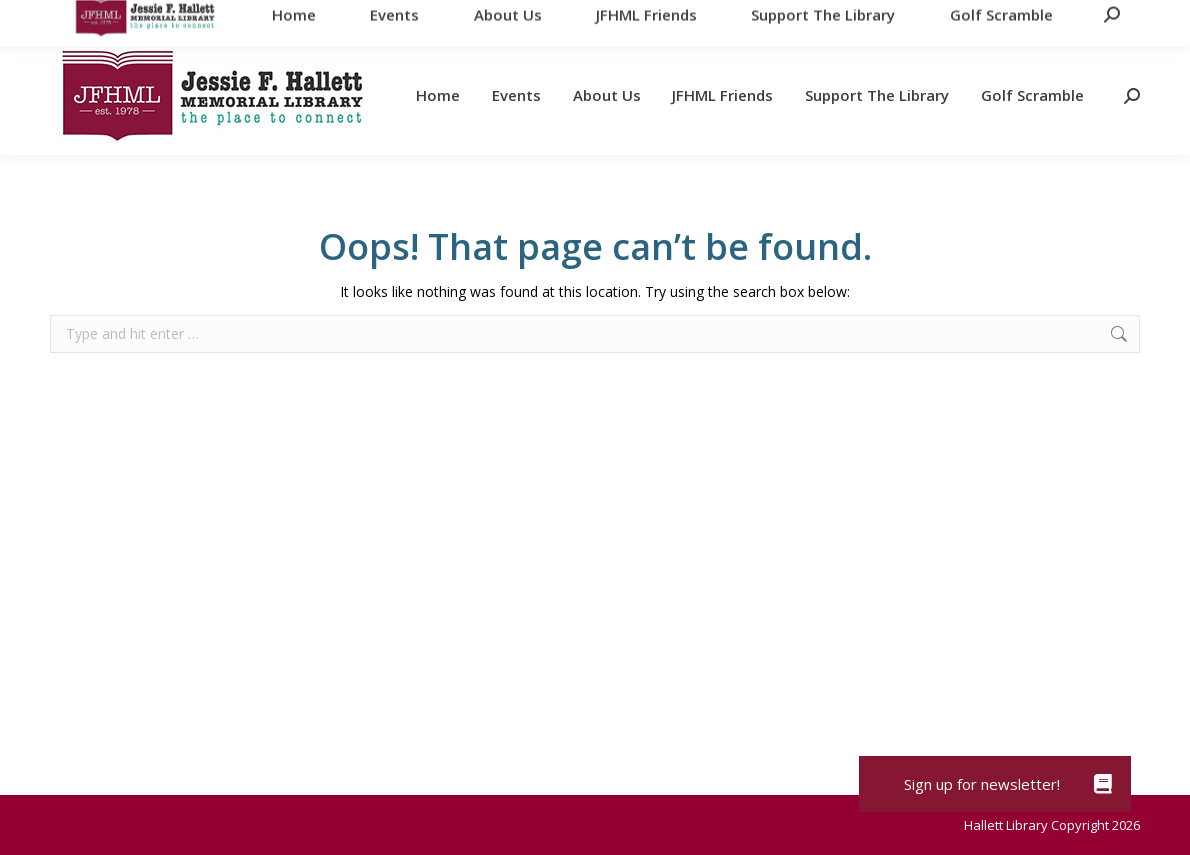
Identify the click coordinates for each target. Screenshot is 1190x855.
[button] (1103, 784)
